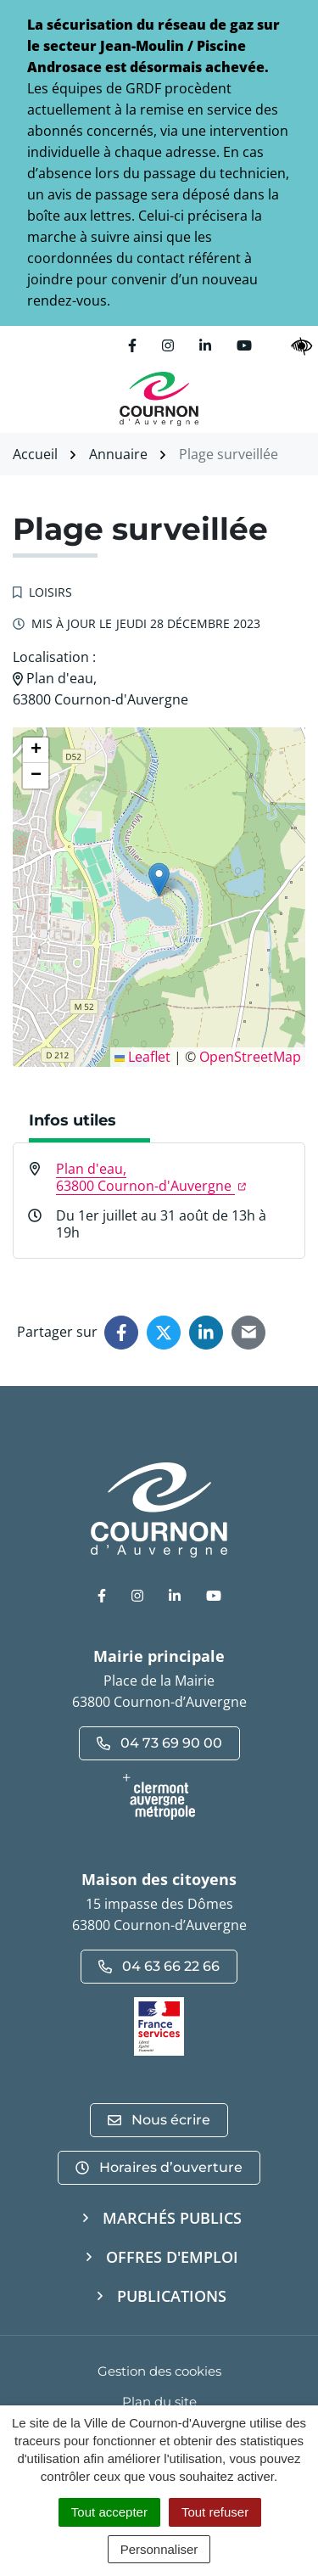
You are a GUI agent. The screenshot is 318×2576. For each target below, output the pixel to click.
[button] (159, 879)
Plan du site (159, 2402)
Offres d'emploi (172, 2257)
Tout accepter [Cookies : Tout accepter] (109, 2512)
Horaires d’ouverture (159, 2167)
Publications (171, 2296)
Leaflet (142, 1056)
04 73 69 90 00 (159, 1743)
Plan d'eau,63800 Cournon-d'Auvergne (151, 1177)
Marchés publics (172, 2218)
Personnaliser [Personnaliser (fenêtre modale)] (159, 2549)
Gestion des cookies (159, 2371)
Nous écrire (159, 2120)
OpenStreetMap (250, 1056)
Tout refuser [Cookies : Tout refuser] (214, 2512)
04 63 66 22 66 (159, 1966)
